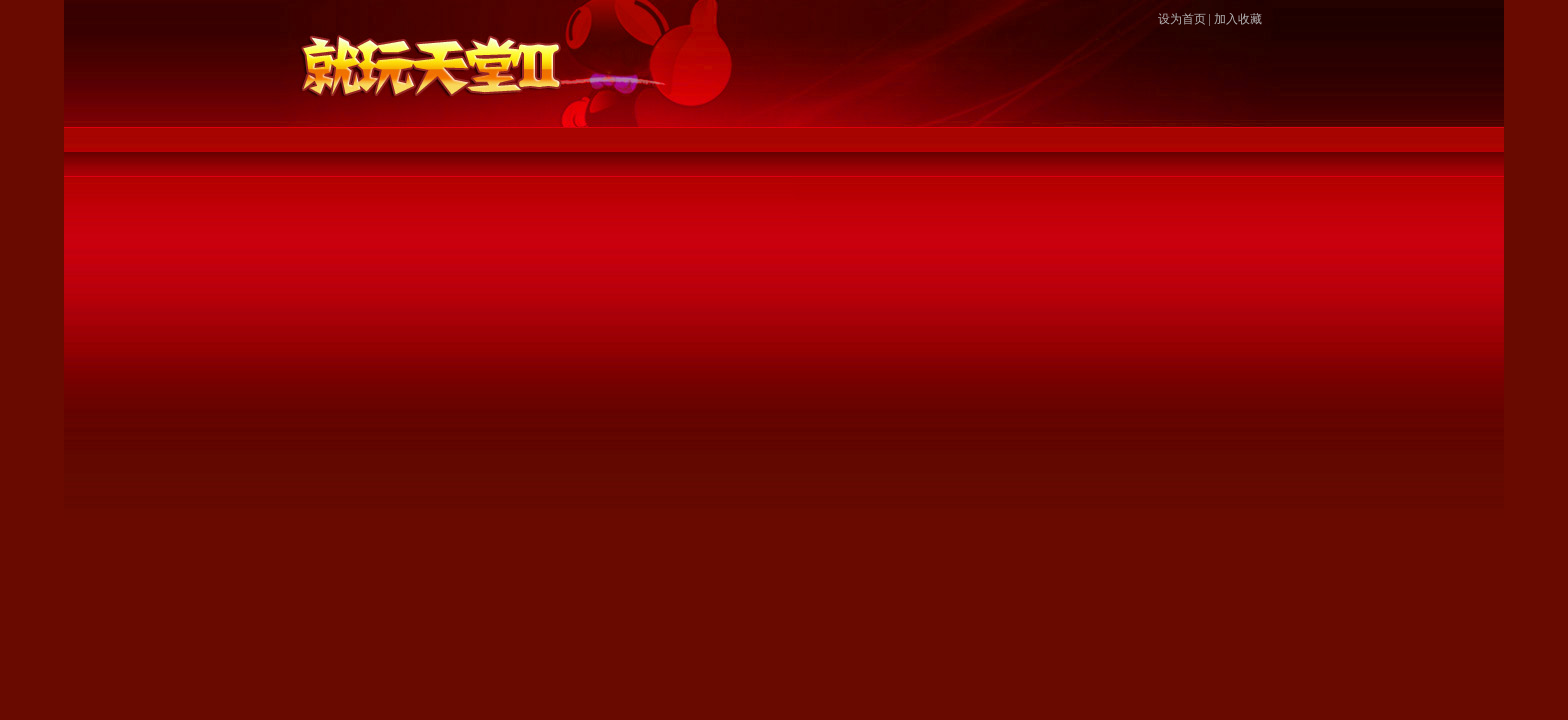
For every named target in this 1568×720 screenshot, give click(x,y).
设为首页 (1182, 19)
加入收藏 (1238, 19)
